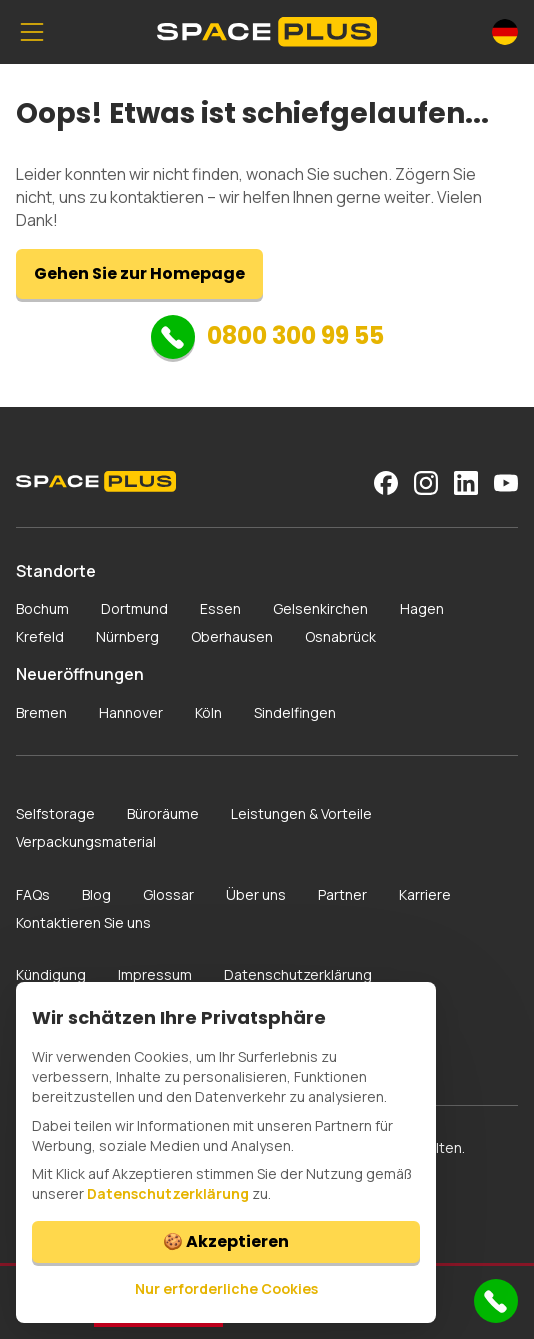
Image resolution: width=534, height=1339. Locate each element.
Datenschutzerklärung (298, 974)
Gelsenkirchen (320, 608)
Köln (208, 712)
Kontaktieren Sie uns (83, 922)
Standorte (56, 571)
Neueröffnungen (80, 674)
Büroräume (163, 813)
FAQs (33, 894)
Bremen (41, 712)
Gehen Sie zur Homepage (139, 273)
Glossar (168, 894)
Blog (96, 894)
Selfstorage (55, 813)
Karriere (425, 894)
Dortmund (134, 608)
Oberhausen (232, 636)
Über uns (256, 894)
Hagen (422, 608)
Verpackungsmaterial (86, 841)
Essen (220, 608)
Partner (342, 894)
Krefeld (40, 636)
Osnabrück (340, 636)
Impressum (155, 974)
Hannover (131, 712)
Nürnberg (127, 636)
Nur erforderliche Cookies (226, 1288)
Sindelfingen (295, 712)
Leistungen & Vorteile (301, 813)
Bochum (42, 608)
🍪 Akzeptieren (226, 1241)
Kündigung (51, 974)
